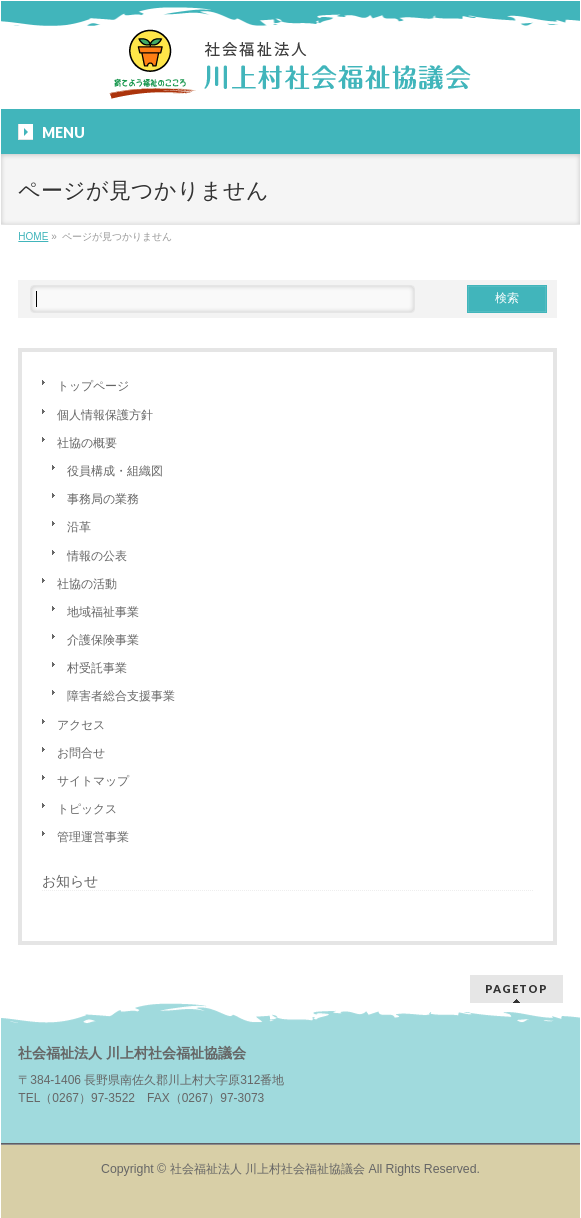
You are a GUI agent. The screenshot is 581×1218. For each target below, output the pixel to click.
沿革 (79, 527)
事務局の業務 (103, 499)
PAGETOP (516, 988)
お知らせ (70, 881)
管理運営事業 (93, 837)
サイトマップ (93, 781)
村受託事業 (97, 668)
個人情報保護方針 (105, 415)
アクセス (81, 725)
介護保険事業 (103, 640)
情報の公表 (97, 556)
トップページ (93, 386)
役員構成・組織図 (115, 471)
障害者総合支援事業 (121, 696)
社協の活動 (87, 584)
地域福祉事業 (103, 612)
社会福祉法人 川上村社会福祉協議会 (267, 1169)
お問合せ (81, 753)
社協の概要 (87, 443)
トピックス (87, 809)
